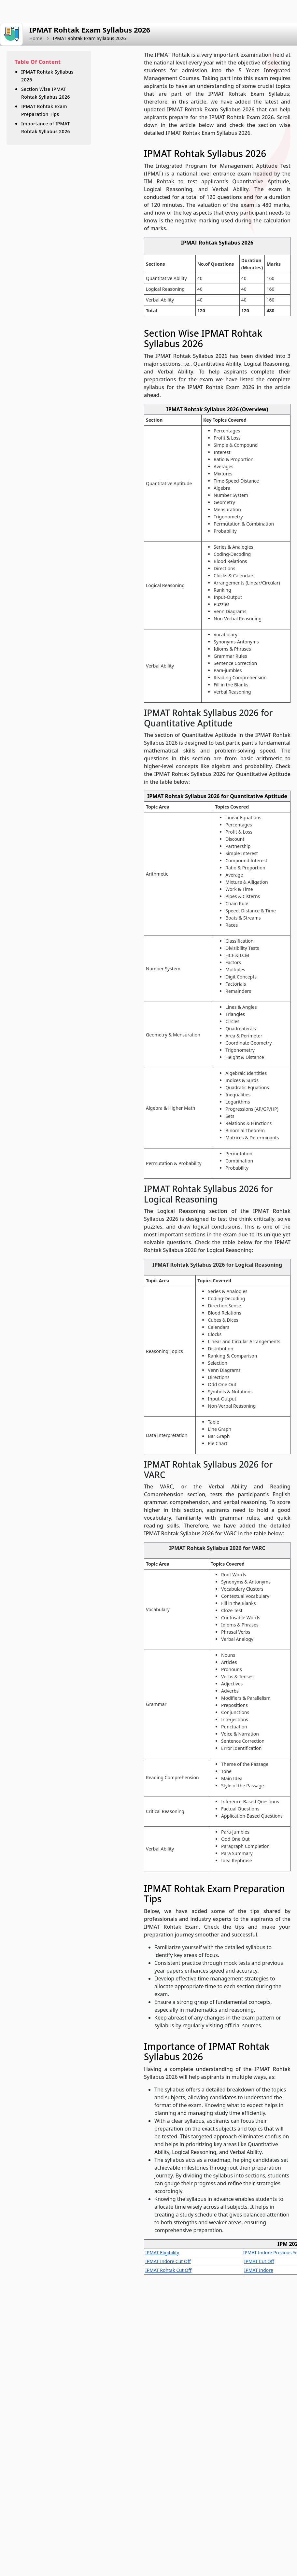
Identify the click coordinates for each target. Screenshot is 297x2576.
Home (35, 38)
